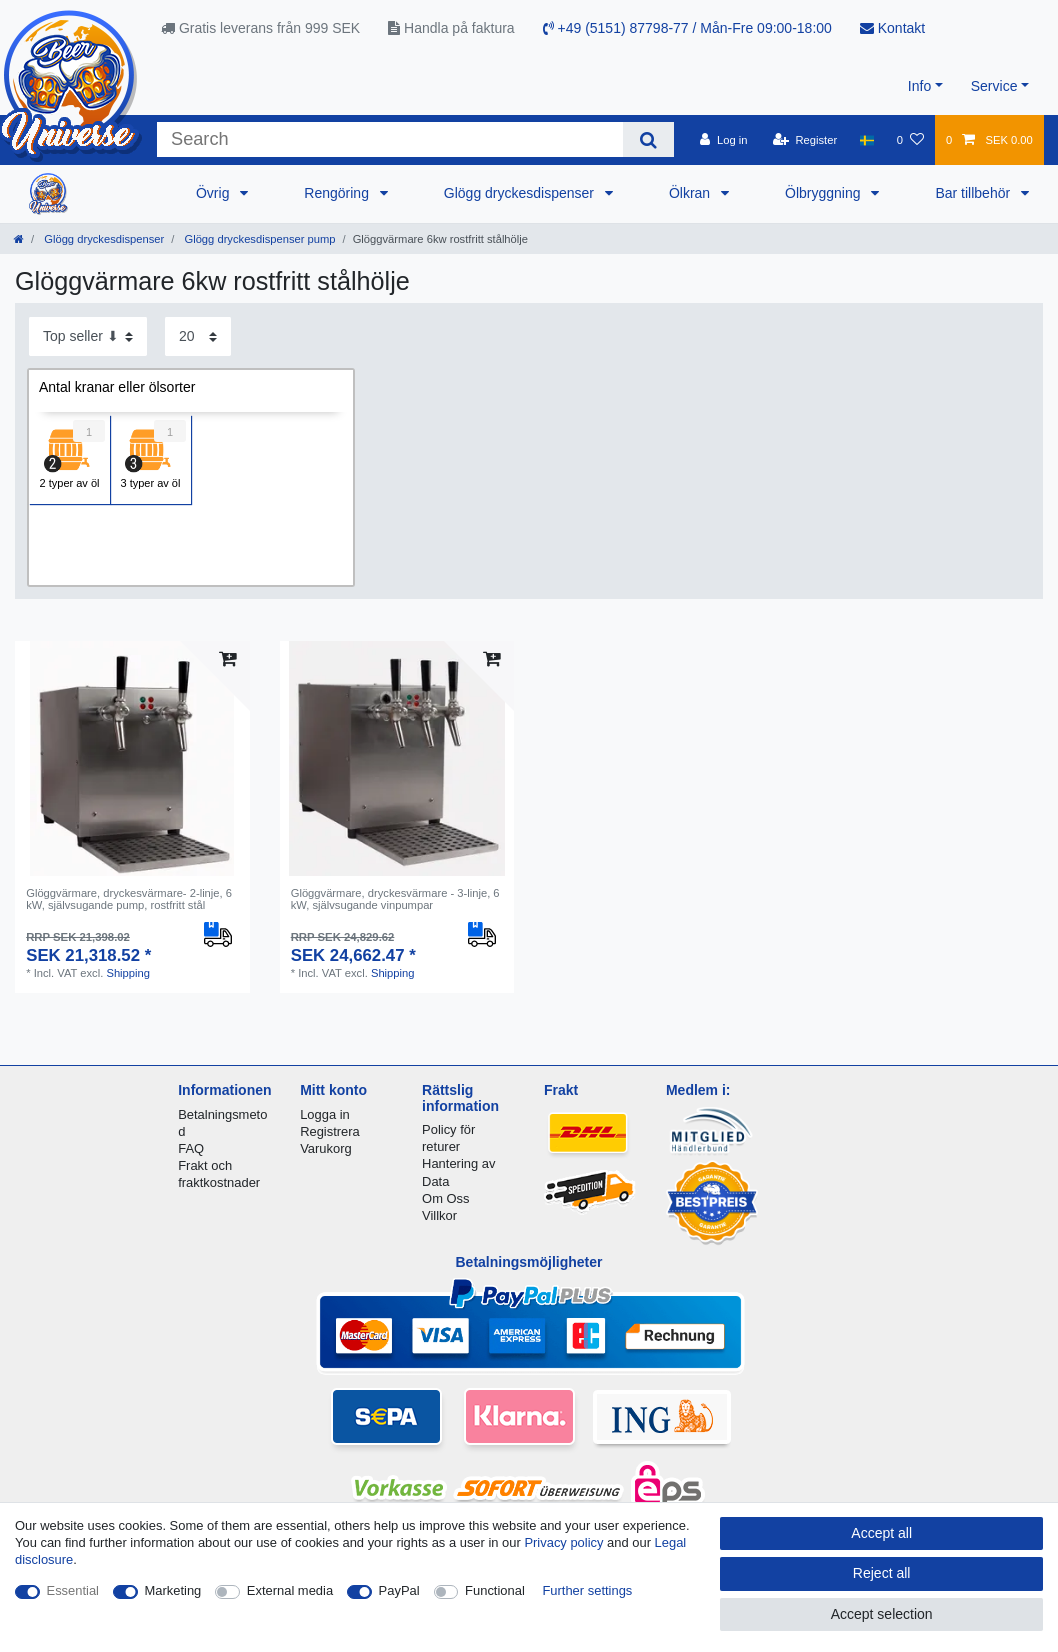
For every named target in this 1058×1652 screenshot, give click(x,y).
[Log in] (723, 140)
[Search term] (390, 139)
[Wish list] (910, 140)
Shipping (128, 973)
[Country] (866, 140)
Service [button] (994, 86)
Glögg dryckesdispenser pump (258, 239)
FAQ (191, 1148)
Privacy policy (563, 1542)
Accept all (881, 1533)
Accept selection (882, 1614)
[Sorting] (88, 336)
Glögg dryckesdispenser (521, 193)
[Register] (805, 140)
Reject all (882, 1573)
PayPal (399, 1590)
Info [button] (919, 86)
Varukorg (326, 1148)
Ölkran (691, 193)
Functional (495, 1590)
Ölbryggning (824, 193)
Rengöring (338, 193)
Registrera (330, 1131)
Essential (73, 1590)
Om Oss (445, 1198)
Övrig (214, 193)
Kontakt (892, 28)
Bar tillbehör (974, 193)
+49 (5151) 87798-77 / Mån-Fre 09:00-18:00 (687, 28)
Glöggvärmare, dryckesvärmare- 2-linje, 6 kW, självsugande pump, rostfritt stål (129, 899)
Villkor (439, 1215)
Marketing (173, 1590)
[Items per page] (198, 336)
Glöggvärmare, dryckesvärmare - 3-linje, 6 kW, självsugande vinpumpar (395, 899)
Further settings (587, 1590)
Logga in (325, 1114)
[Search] (648, 139)
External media (290, 1590)
